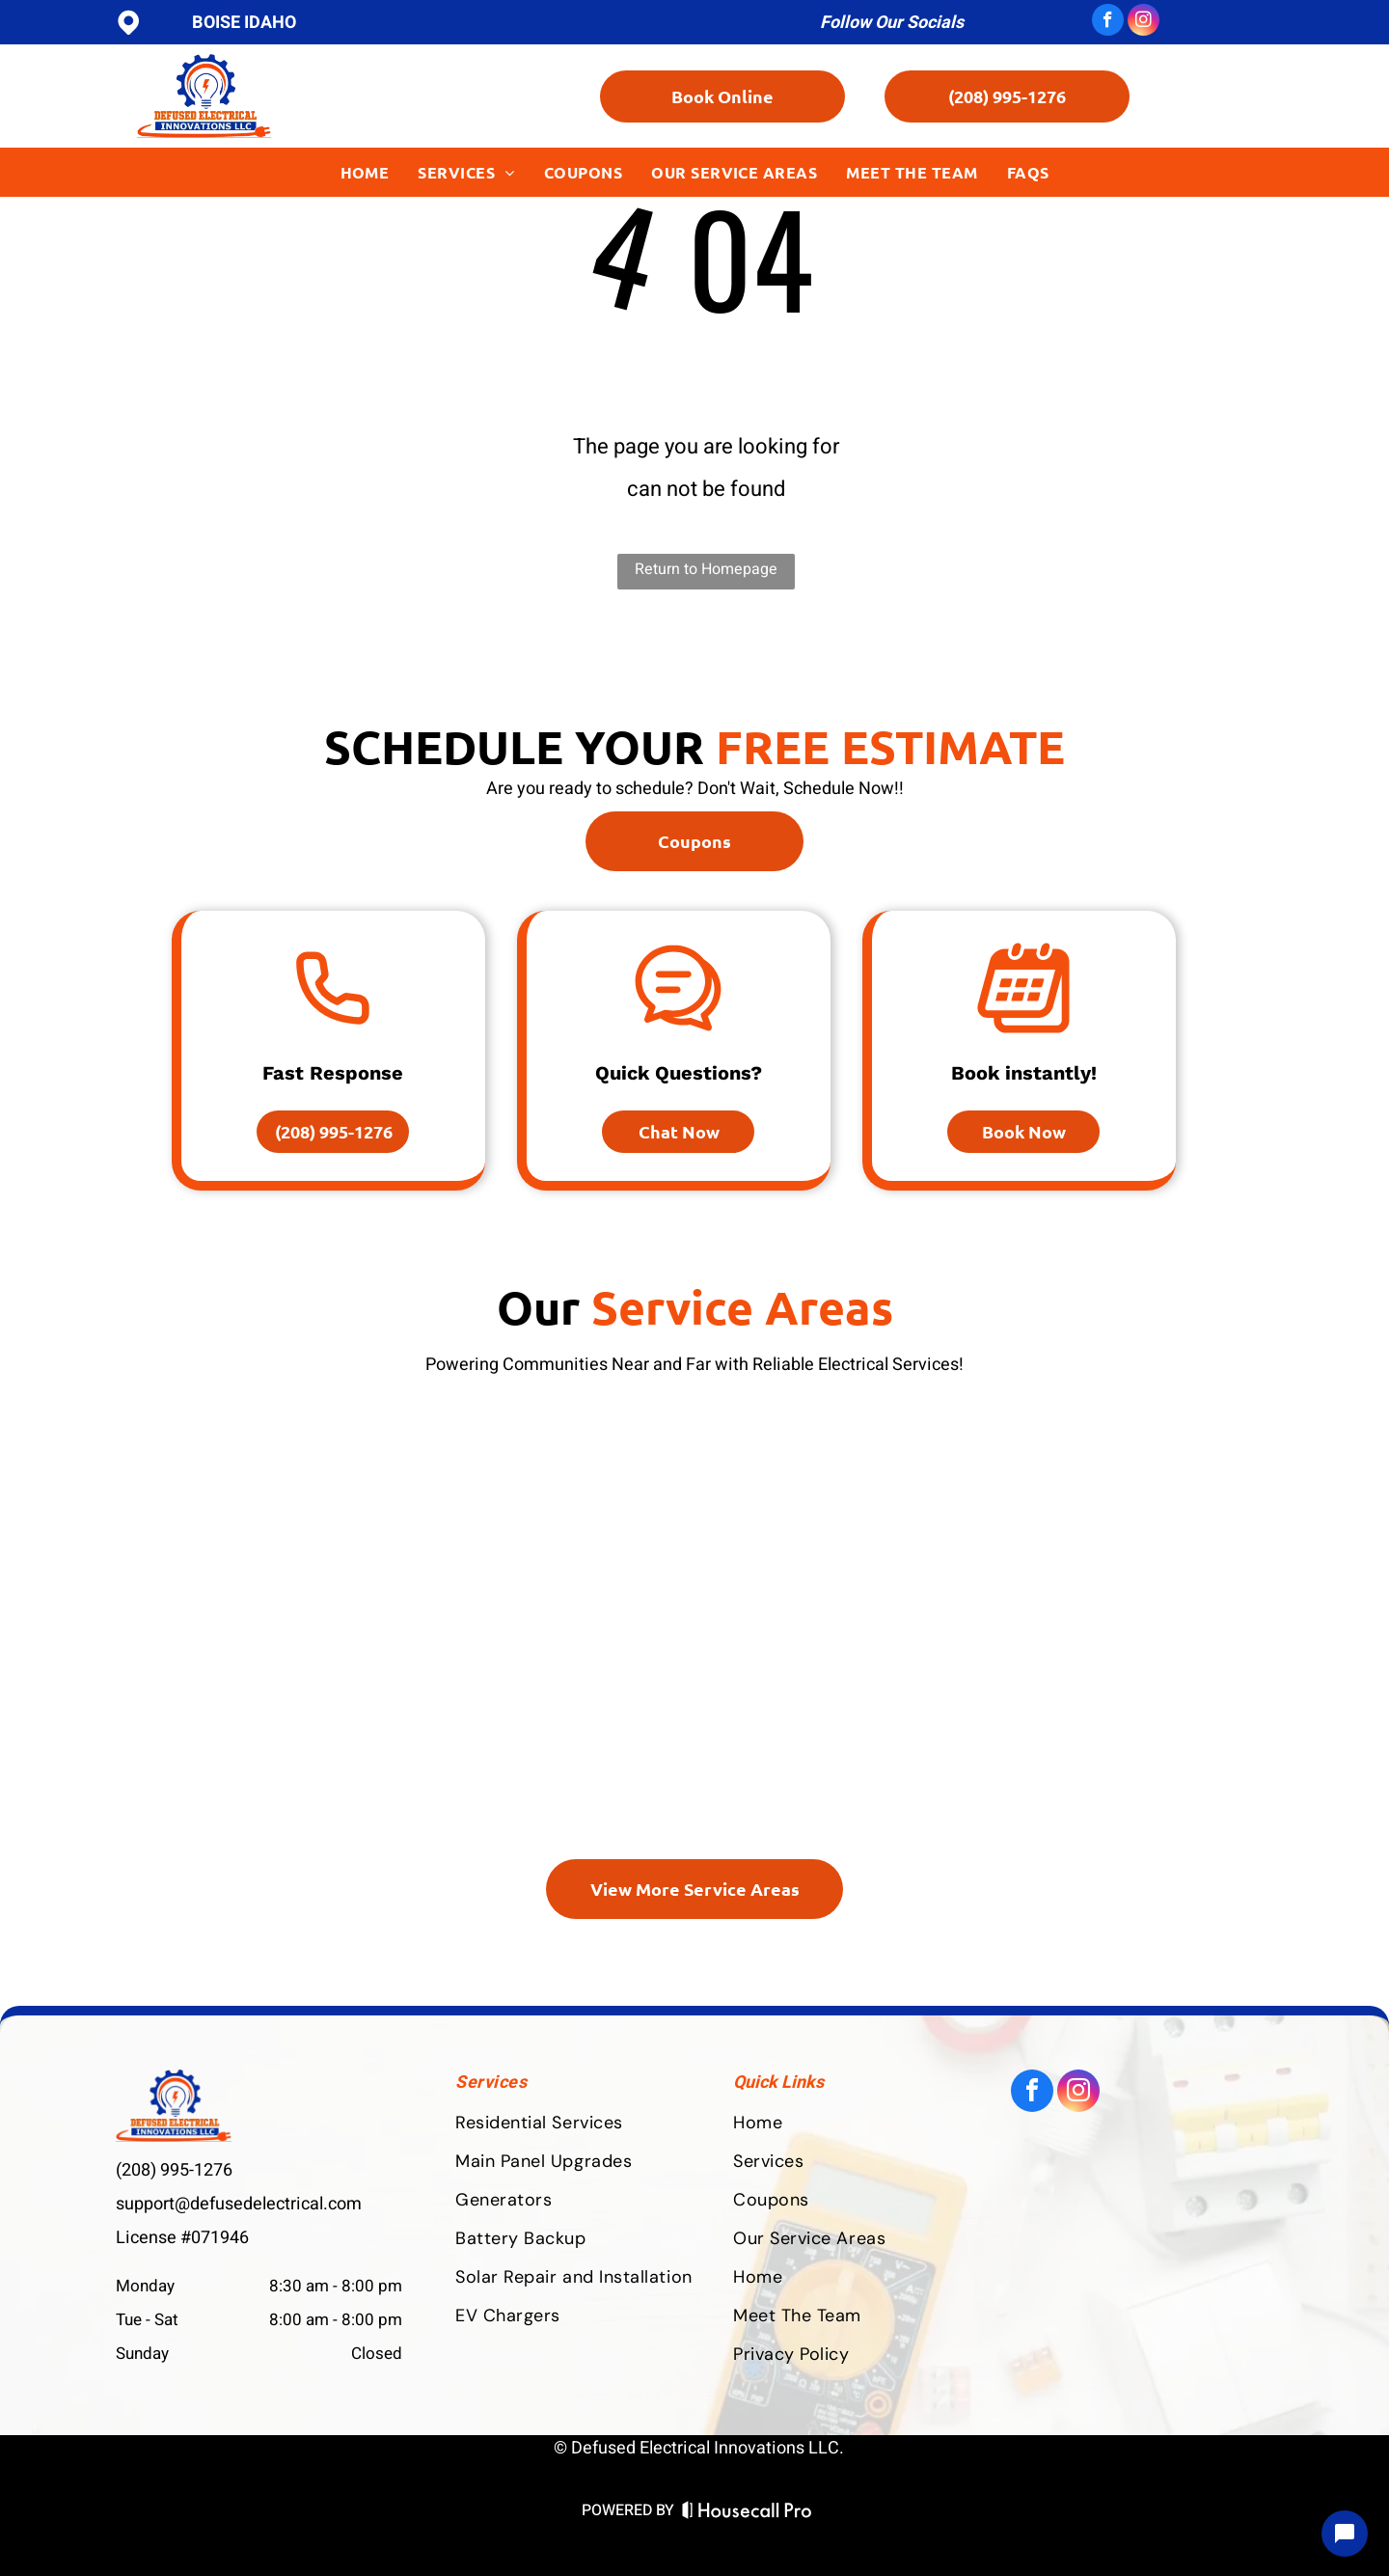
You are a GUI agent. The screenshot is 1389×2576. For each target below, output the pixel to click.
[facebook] (1108, 22)
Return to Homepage (706, 569)
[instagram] (1143, 22)
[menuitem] (365, 172)
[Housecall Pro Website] (747, 2513)
